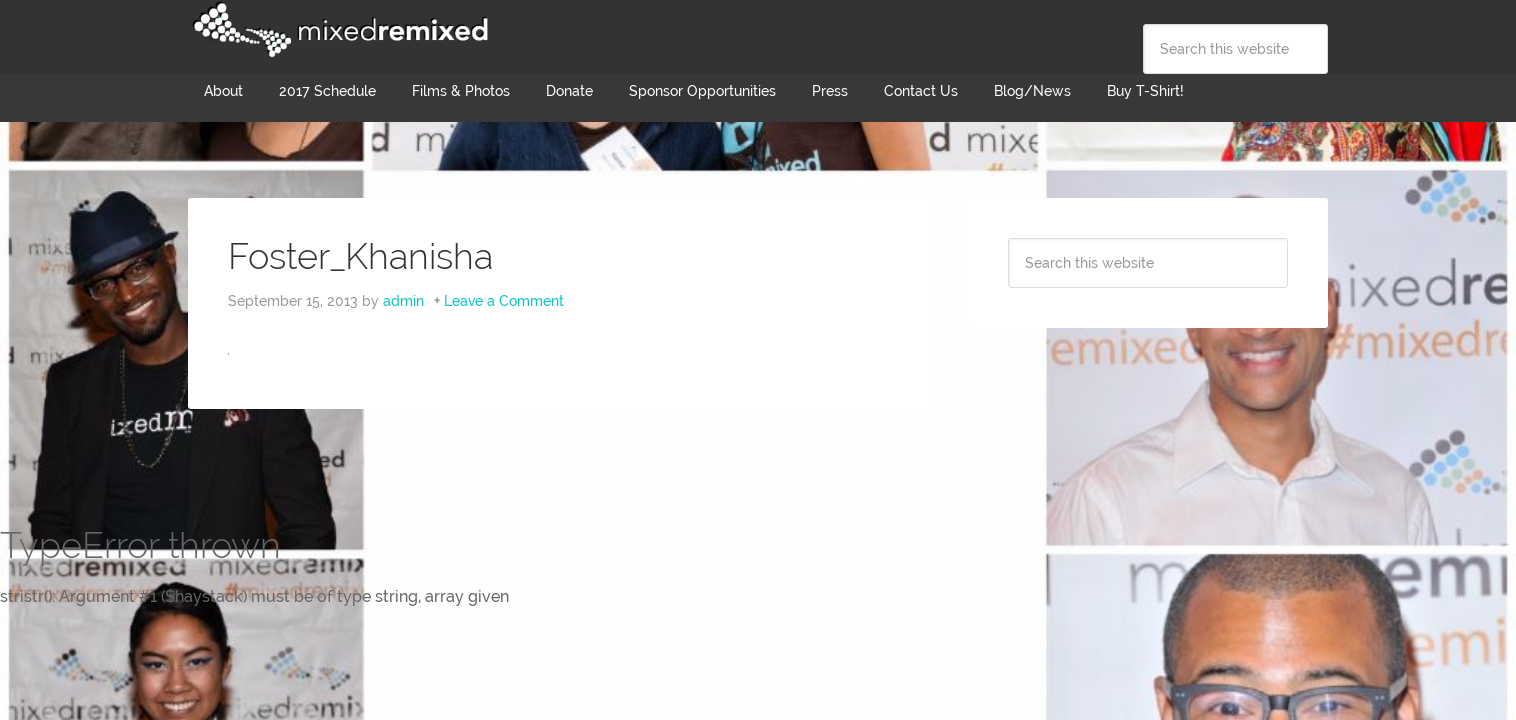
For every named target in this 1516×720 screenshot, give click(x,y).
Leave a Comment (504, 301)
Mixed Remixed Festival (338, 30)
